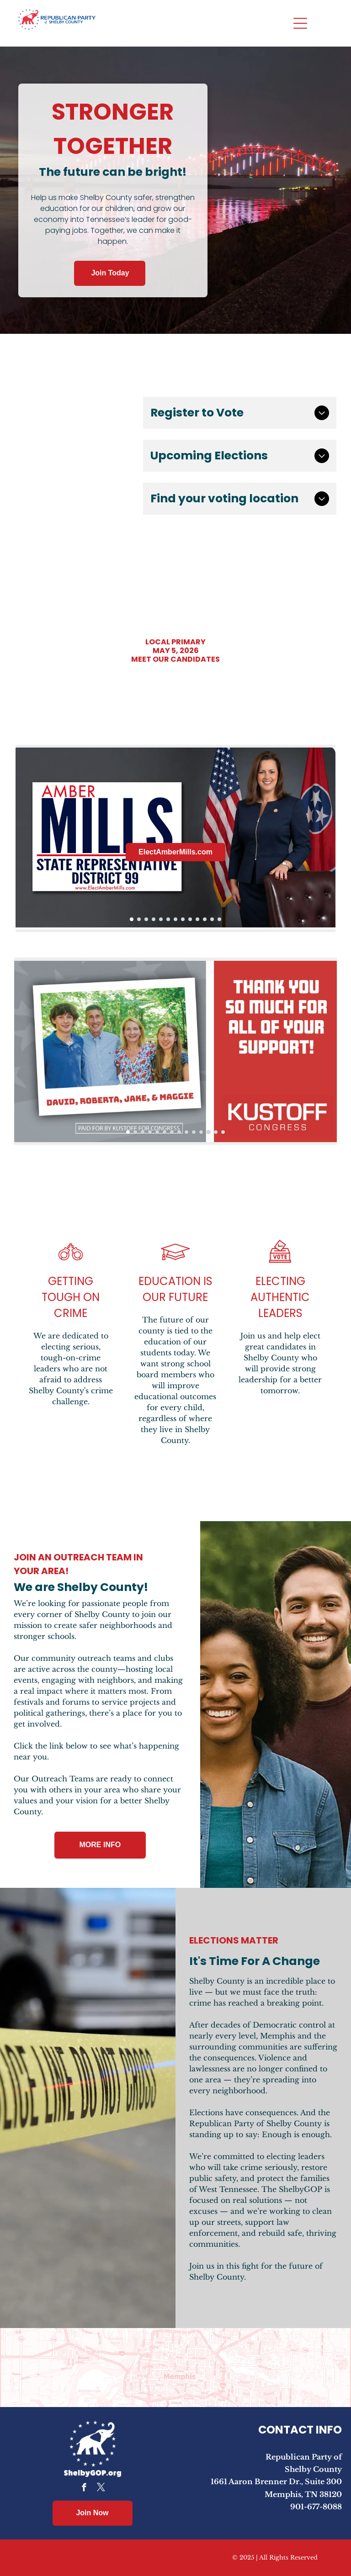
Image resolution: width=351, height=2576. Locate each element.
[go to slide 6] (168, 919)
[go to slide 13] (219, 919)
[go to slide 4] (153, 919)
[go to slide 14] (223, 1132)
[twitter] (101, 2488)
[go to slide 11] (205, 919)
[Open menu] (300, 23)
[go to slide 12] (212, 919)
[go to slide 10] (197, 919)
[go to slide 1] (131, 919)
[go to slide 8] (183, 919)
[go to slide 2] (139, 919)
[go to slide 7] (175, 919)
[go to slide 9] (190, 919)
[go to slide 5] (161, 919)
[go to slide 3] (146, 919)
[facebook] (84, 2488)
